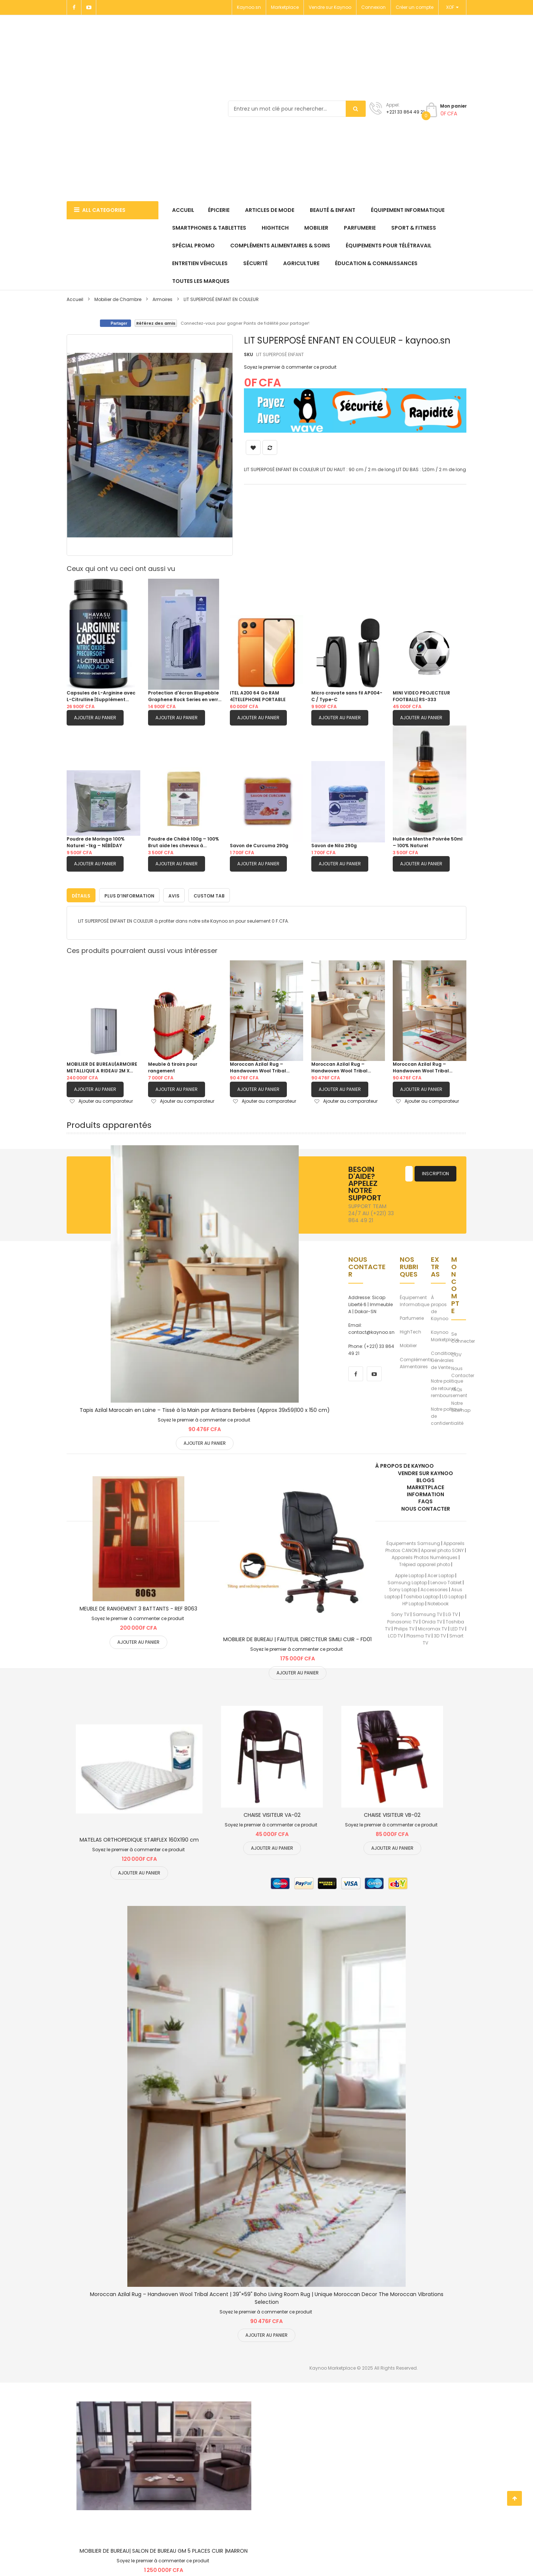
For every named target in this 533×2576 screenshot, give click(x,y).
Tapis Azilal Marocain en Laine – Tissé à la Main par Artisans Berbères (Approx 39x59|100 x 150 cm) (205, 1408)
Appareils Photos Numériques (424, 1556)
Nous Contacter (462, 1370)
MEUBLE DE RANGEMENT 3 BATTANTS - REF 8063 (138, 1607)
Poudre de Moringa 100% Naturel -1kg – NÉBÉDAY (96, 842)
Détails (81, 894)
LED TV (457, 1627)
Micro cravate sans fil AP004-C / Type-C (346, 696)
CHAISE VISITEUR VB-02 (392, 1813)
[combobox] (297, 109)
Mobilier (408, 1344)
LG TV (452, 1613)
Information (425, 1493)
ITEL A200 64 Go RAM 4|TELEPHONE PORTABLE (258, 696)
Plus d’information (129, 894)
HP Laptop (413, 1602)
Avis (174, 894)
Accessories (434, 1588)
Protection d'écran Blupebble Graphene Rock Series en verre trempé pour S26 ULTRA (184, 696)
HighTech (410, 1330)
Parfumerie (412, 1316)
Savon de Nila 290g (334, 845)
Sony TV (400, 1613)
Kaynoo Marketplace (445, 1334)
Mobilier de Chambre (117, 299)
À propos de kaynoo (404, 1464)
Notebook (438, 1602)
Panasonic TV (402, 1620)
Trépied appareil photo (424, 1563)
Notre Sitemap (460, 1405)
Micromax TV (432, 1627)
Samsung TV (427, 1613)
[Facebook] (74, 7)
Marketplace (285, 7)
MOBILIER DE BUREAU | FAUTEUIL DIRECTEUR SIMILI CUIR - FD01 (297, 1638)
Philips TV (404, 1627)
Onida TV (432, 1620)
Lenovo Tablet (446, 1581)
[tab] (81, 893)
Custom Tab (209, 894)
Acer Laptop (441, 1574)
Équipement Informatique (414, 1299)
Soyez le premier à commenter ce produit (290, 367)
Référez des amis (155, 323)
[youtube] (374, 1372)
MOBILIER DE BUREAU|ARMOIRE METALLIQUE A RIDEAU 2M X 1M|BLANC (102, 1066)
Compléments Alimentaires (416, 1361)
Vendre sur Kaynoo (330, 7)
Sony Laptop (403, 1588)
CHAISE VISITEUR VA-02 (272, 1813)
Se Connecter (463, 1335)
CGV (456, 1353)
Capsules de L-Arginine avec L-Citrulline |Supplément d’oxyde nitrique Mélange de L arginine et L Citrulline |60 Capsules (102, 696)
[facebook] (355, 1372)
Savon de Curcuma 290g (259, 845)
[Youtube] (88, 7)
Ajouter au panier (95, 717)
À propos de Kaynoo (439, 1306)
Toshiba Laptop (421, 1595)
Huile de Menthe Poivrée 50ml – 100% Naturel (428, 842)
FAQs (456, 1388)
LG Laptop (453, 1595)
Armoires (162, 299)
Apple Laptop (409, 1574)
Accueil (75, 299)
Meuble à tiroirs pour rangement (172, 1065)
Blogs (425, 1478)
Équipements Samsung (413, 1541)
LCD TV (395, 1634)
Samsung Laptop (407, 1581)
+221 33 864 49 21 (405, 112)
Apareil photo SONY (442, 1548)
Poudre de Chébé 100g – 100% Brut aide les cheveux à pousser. (183, 842)
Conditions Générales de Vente (443, 1358)
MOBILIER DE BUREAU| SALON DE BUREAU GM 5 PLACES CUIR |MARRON (164, 2549)
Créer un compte (414, 7)
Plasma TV (418, 1634)
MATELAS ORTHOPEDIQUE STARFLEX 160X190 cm (139, 1838)
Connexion (373, 7)
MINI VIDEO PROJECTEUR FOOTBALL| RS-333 (421, 696)
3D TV (440, 1634)
